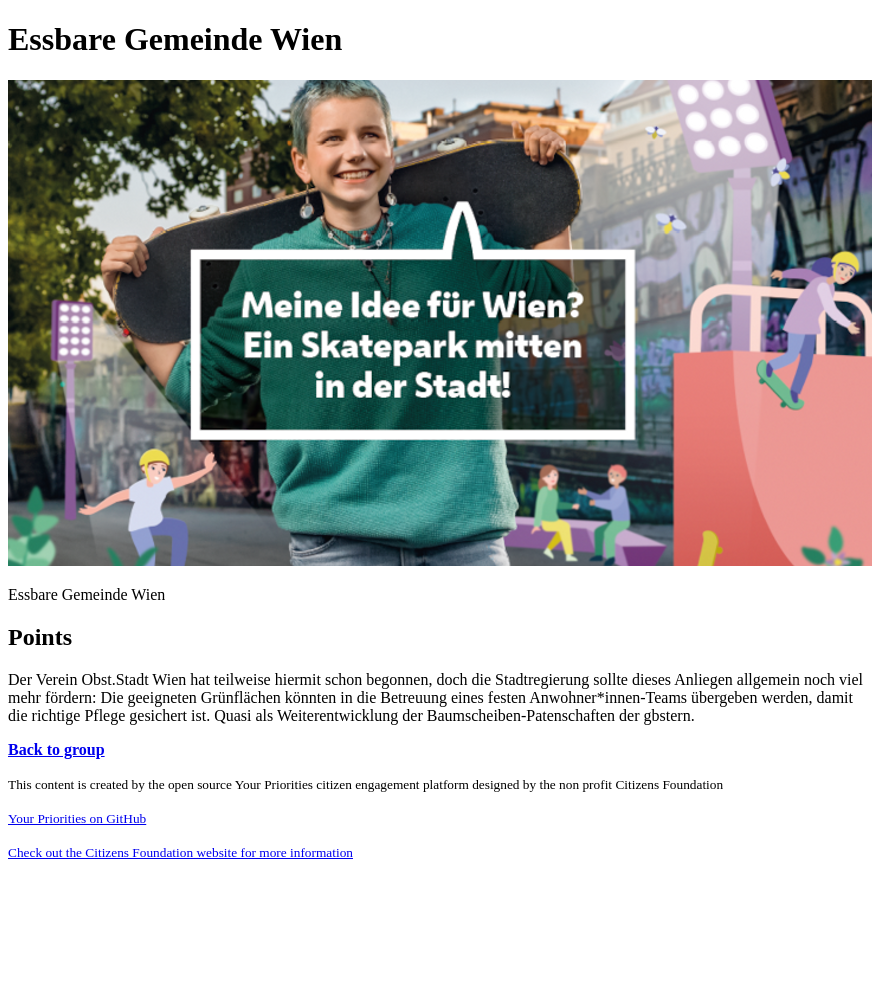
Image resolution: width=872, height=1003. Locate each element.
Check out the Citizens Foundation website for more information (180, 852)
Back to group (56, 749)
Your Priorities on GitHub (77, 818)
